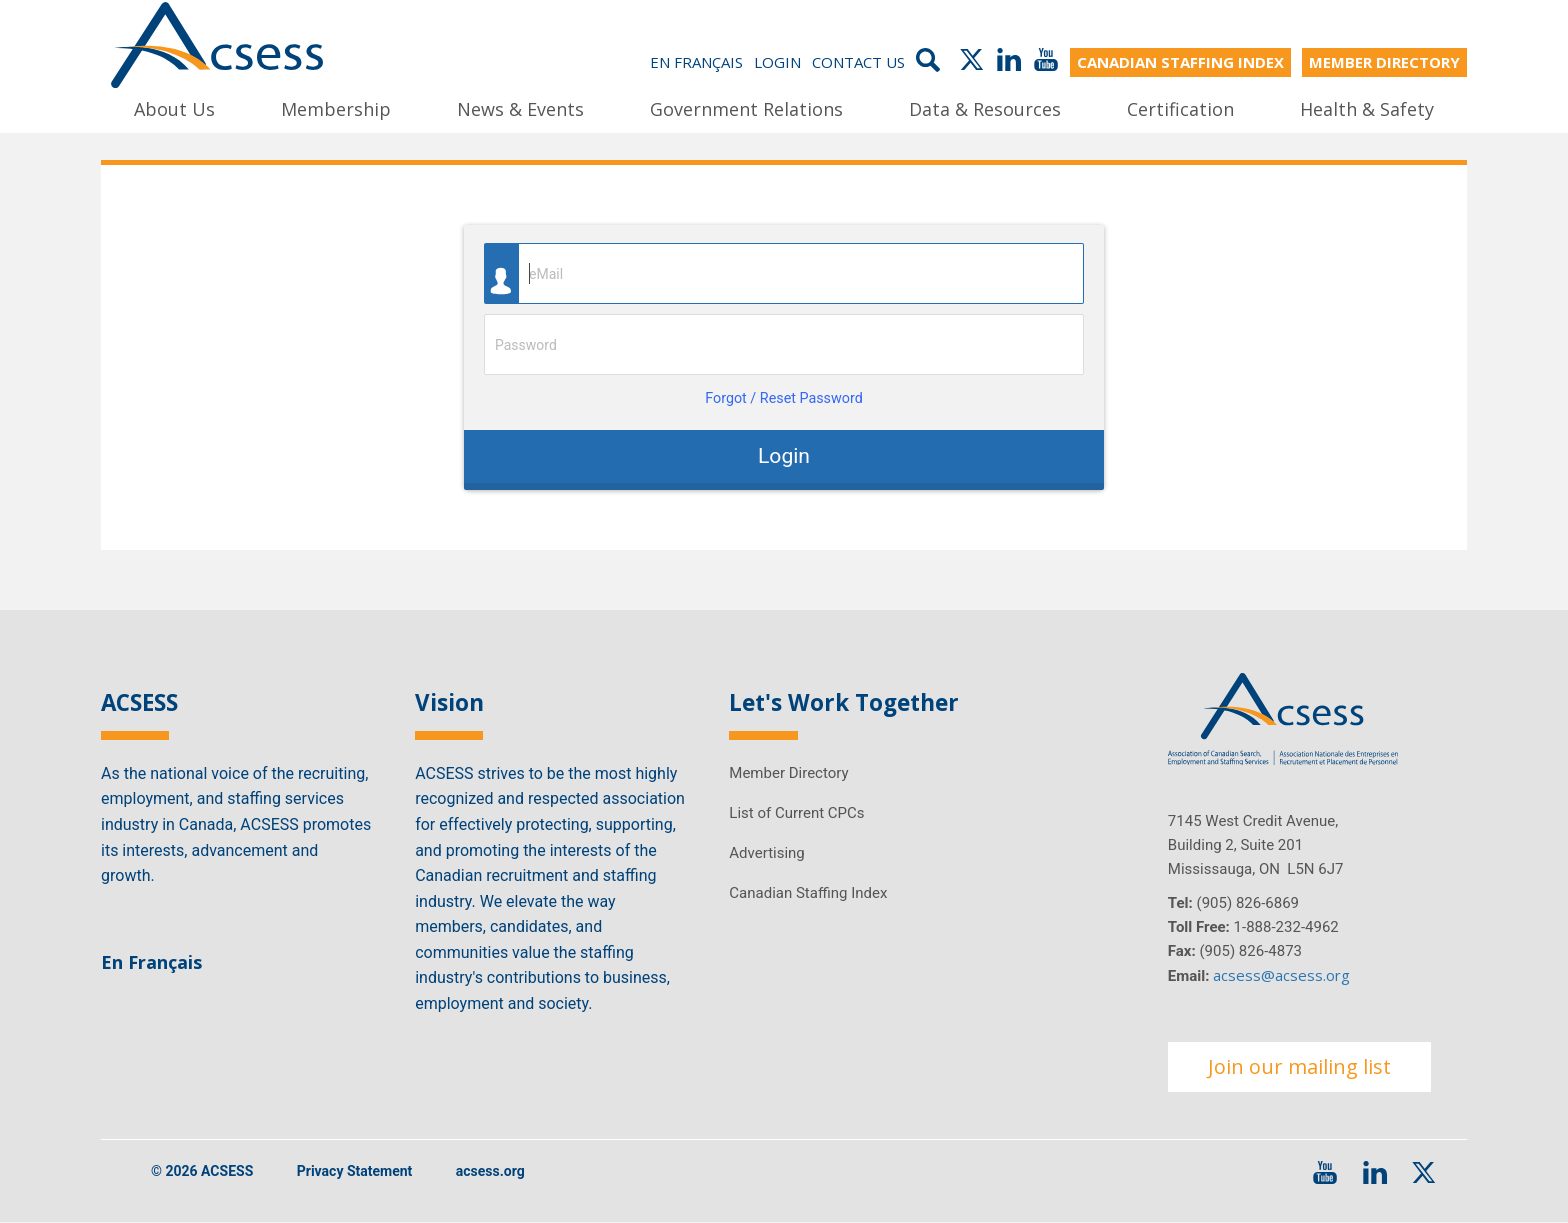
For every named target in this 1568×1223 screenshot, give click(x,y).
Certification (1180, 109)
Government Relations (746, 109)
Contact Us (858, 62)
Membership (336, 109)
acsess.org (490, 1171)
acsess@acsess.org (1281, 975)
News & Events (520, 109)
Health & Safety (1367, 109)
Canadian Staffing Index (808, 893)
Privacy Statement (355, 1171)
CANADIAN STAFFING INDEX (1180, 62)
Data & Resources (985, 109)
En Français (696, 62)
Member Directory (788, 773)
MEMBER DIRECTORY (1384, 62)
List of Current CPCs (796, 813)
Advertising (766, 853)
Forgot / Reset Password (784, 398)
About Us (174, 109)
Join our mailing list (1299, 1066)
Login (777, 62)
